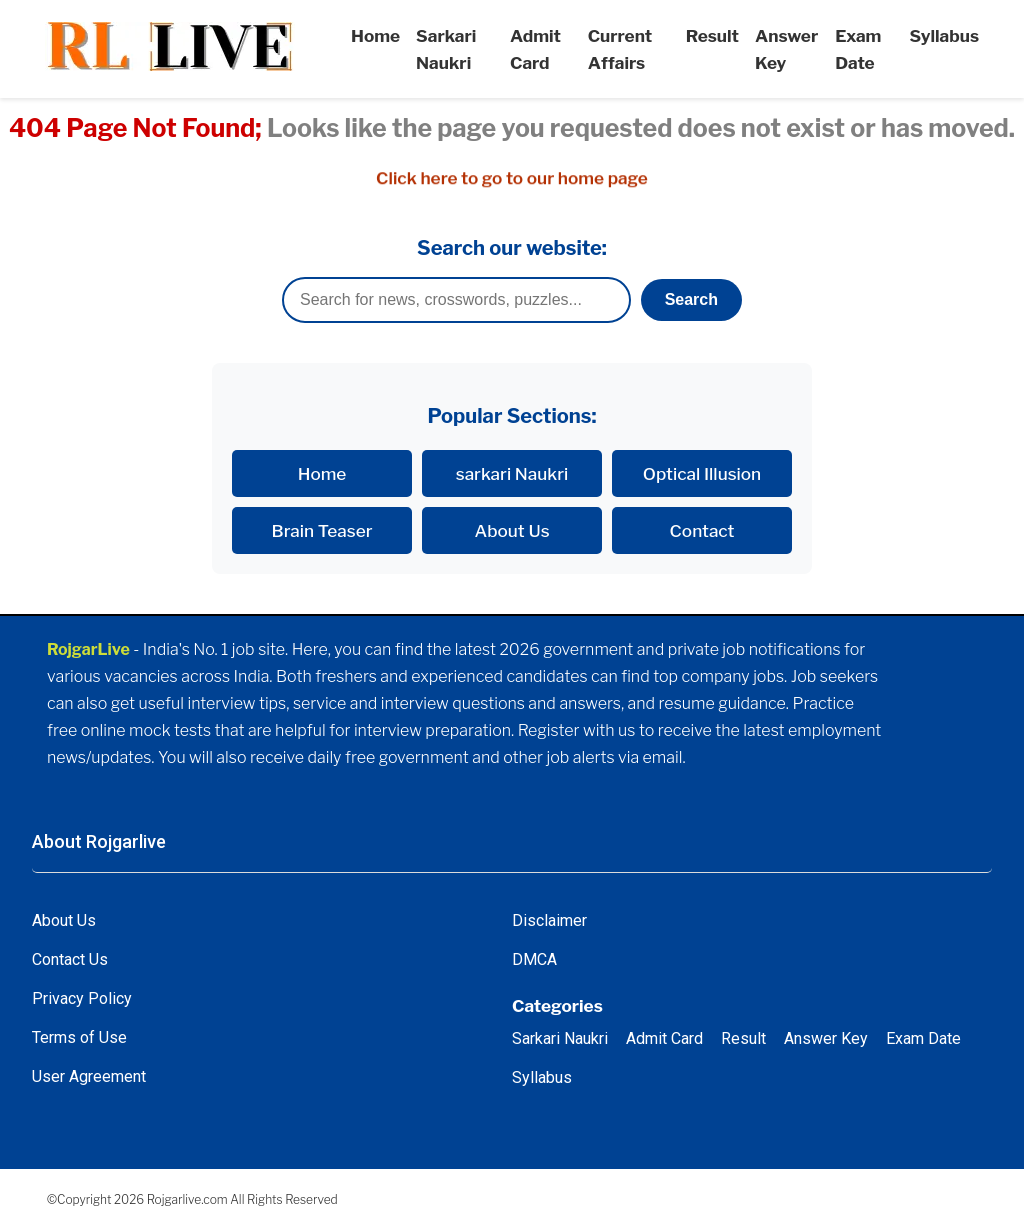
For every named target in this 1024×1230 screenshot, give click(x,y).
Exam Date (923, 1038)
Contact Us (70, 959)
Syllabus (944, 35)
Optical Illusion (702, 473)
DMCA (534, 959)
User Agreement (89, 1076)
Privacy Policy (82, 998)
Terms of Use (79, 1037)
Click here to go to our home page (512, 178)
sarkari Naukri (512, 473)
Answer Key (826, 1038)
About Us (511, 530)
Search (691, 299)
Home (375, 35)
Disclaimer (549, 920)
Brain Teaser (322, 530)
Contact (702, 530)
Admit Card (664, 1038)
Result (712, 35)
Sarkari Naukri (560, 1038)
